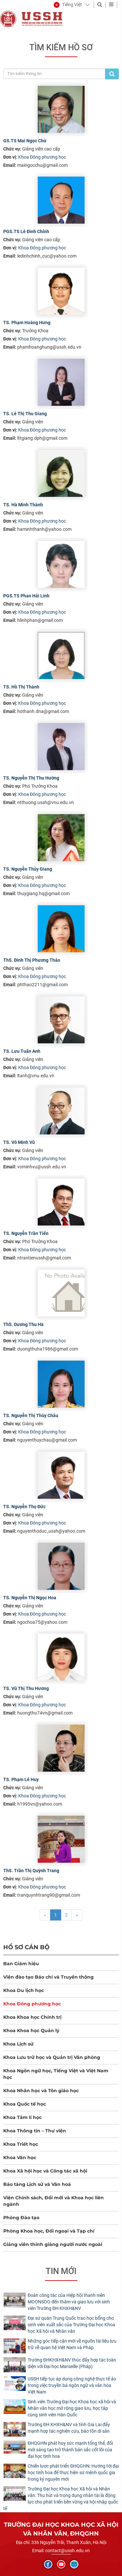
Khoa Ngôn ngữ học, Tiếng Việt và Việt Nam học (55, 2074)
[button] (68, 5)
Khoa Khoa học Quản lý (31, 2030)
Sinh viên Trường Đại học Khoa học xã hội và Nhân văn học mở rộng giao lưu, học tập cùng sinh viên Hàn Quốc (72, 2408)
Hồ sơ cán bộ (26, 1947)
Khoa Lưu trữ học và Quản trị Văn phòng (51, 2057)
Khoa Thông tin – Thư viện (34, 2131)
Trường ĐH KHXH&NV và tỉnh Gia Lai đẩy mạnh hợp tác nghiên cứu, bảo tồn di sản (69, 2428)
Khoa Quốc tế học (24, 2104)
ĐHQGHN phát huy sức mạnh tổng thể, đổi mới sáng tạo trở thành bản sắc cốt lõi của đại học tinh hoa (70, 2450)
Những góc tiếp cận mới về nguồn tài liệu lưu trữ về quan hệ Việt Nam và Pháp (72, 2344)
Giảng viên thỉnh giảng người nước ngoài (52, 2244)
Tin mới (61, 2271)
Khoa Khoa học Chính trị (32, 2017)
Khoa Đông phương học (42, 157)
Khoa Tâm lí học (22, 2117)
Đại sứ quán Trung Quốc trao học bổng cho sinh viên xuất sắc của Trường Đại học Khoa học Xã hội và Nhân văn (71, 2324)
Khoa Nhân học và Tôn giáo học (41, 2091)
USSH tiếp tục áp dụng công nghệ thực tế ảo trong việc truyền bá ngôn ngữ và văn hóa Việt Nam (72, 2385)
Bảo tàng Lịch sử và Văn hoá (37, 2184)
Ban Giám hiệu (21, 1964)
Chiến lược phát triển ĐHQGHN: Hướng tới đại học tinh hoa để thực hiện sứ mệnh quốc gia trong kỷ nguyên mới (73, 2472)
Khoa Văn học (19, 2157)
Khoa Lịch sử (18, 2044)
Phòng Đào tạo (21, 2217)
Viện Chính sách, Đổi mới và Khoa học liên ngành (53, 2201)
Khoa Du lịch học (23, 1990)
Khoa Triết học (20, 2144)
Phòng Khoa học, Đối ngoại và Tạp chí (48, 2231)
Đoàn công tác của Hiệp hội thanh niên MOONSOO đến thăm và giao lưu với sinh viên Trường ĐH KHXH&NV (69, 2302)
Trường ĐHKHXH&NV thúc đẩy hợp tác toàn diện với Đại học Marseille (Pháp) (72, 2363)
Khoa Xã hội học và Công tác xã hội (45, 2171)
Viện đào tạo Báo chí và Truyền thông (48, 1977)
